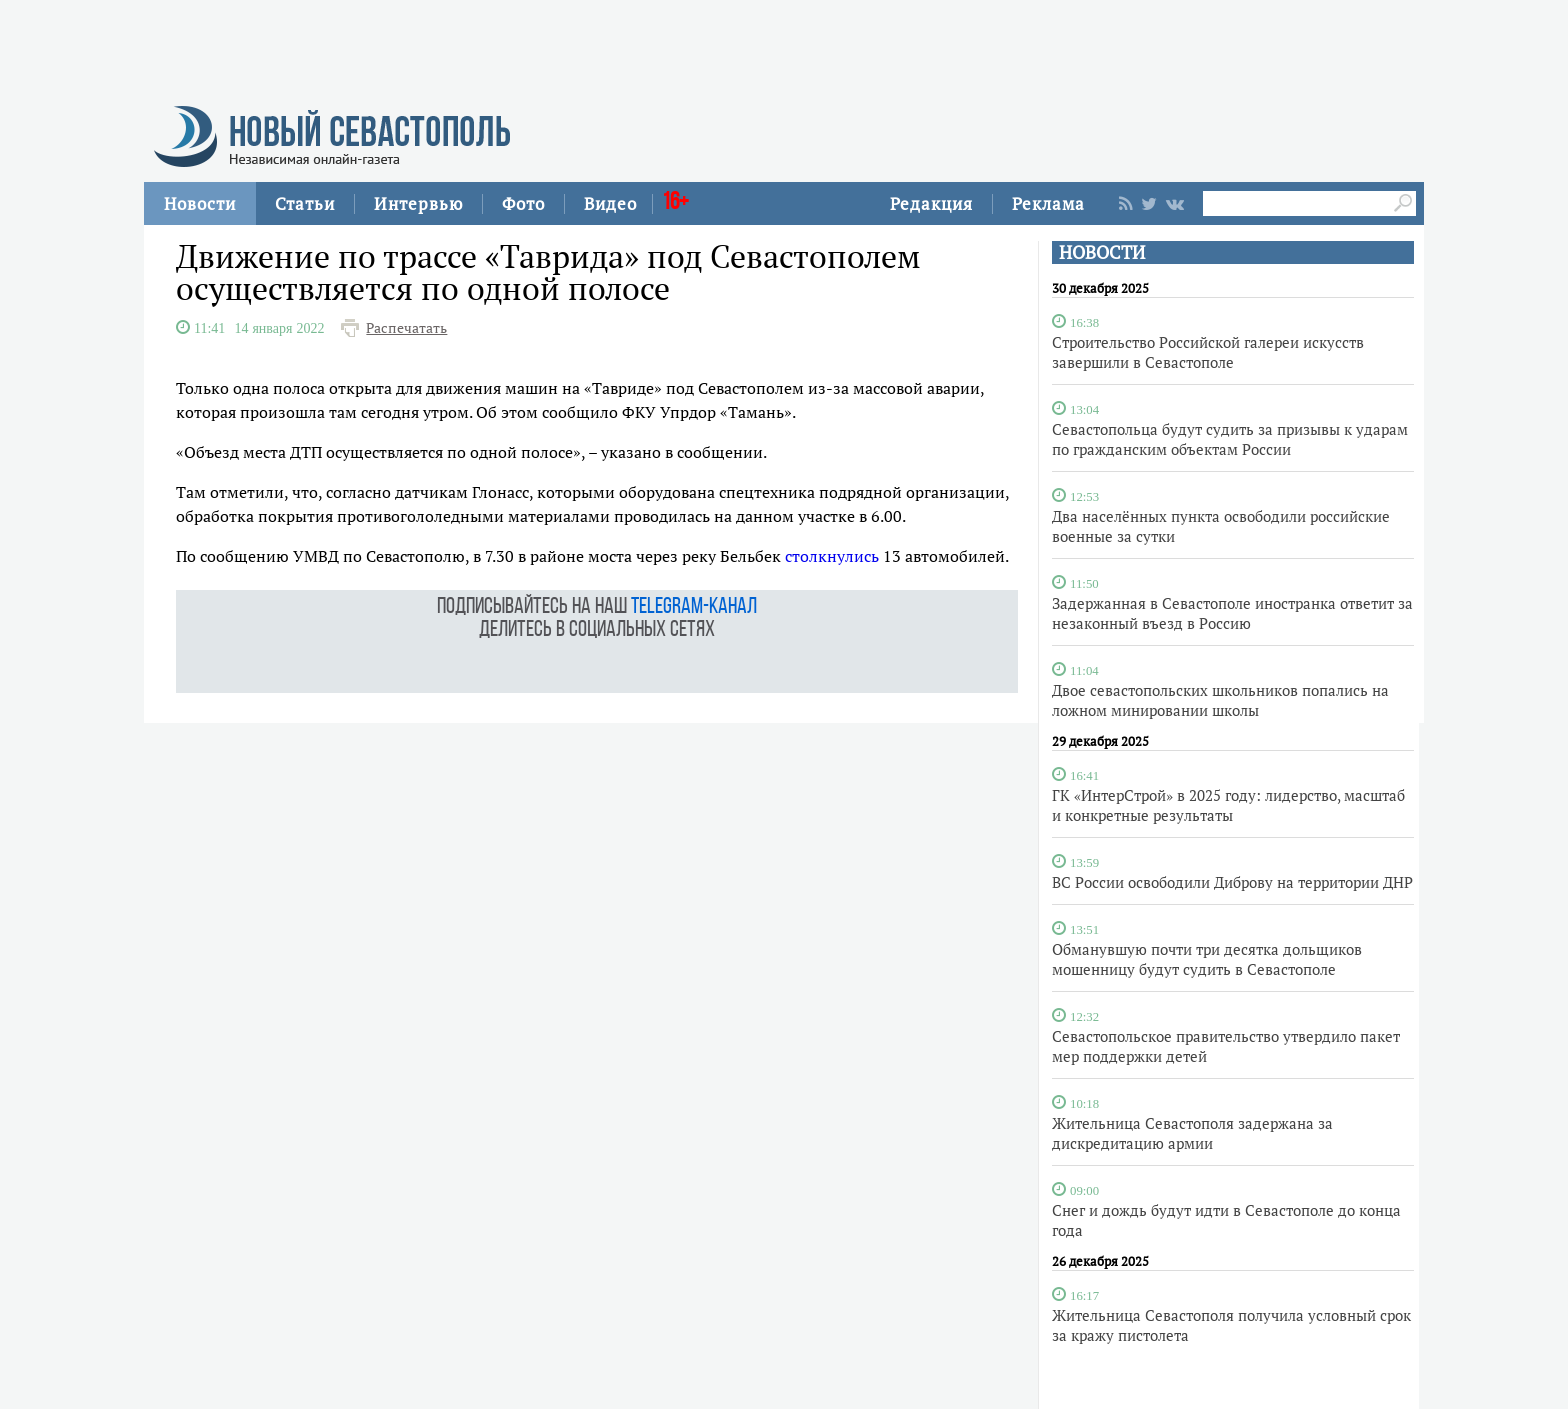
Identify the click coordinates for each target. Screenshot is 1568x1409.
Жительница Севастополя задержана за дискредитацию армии (1192, 1133)
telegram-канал (694, 607)
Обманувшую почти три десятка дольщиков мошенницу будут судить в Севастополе (1207, 959)
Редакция (931, 203)
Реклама (1048, 203)
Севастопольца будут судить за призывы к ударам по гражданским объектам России (1230, 439)
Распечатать (406, 328)
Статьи (305, 203)
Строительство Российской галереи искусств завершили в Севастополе (1208, 352)
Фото (523, 203)
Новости (200, 203)
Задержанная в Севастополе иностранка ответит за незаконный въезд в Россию (1232, 613)
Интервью (418, 203)
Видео (610, 203)
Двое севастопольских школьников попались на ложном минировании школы (1220, 700)
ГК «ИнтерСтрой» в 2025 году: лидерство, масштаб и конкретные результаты (1228, 805)
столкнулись (832, 556)
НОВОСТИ (1102, 252)
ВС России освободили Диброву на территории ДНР (1232, 882)
